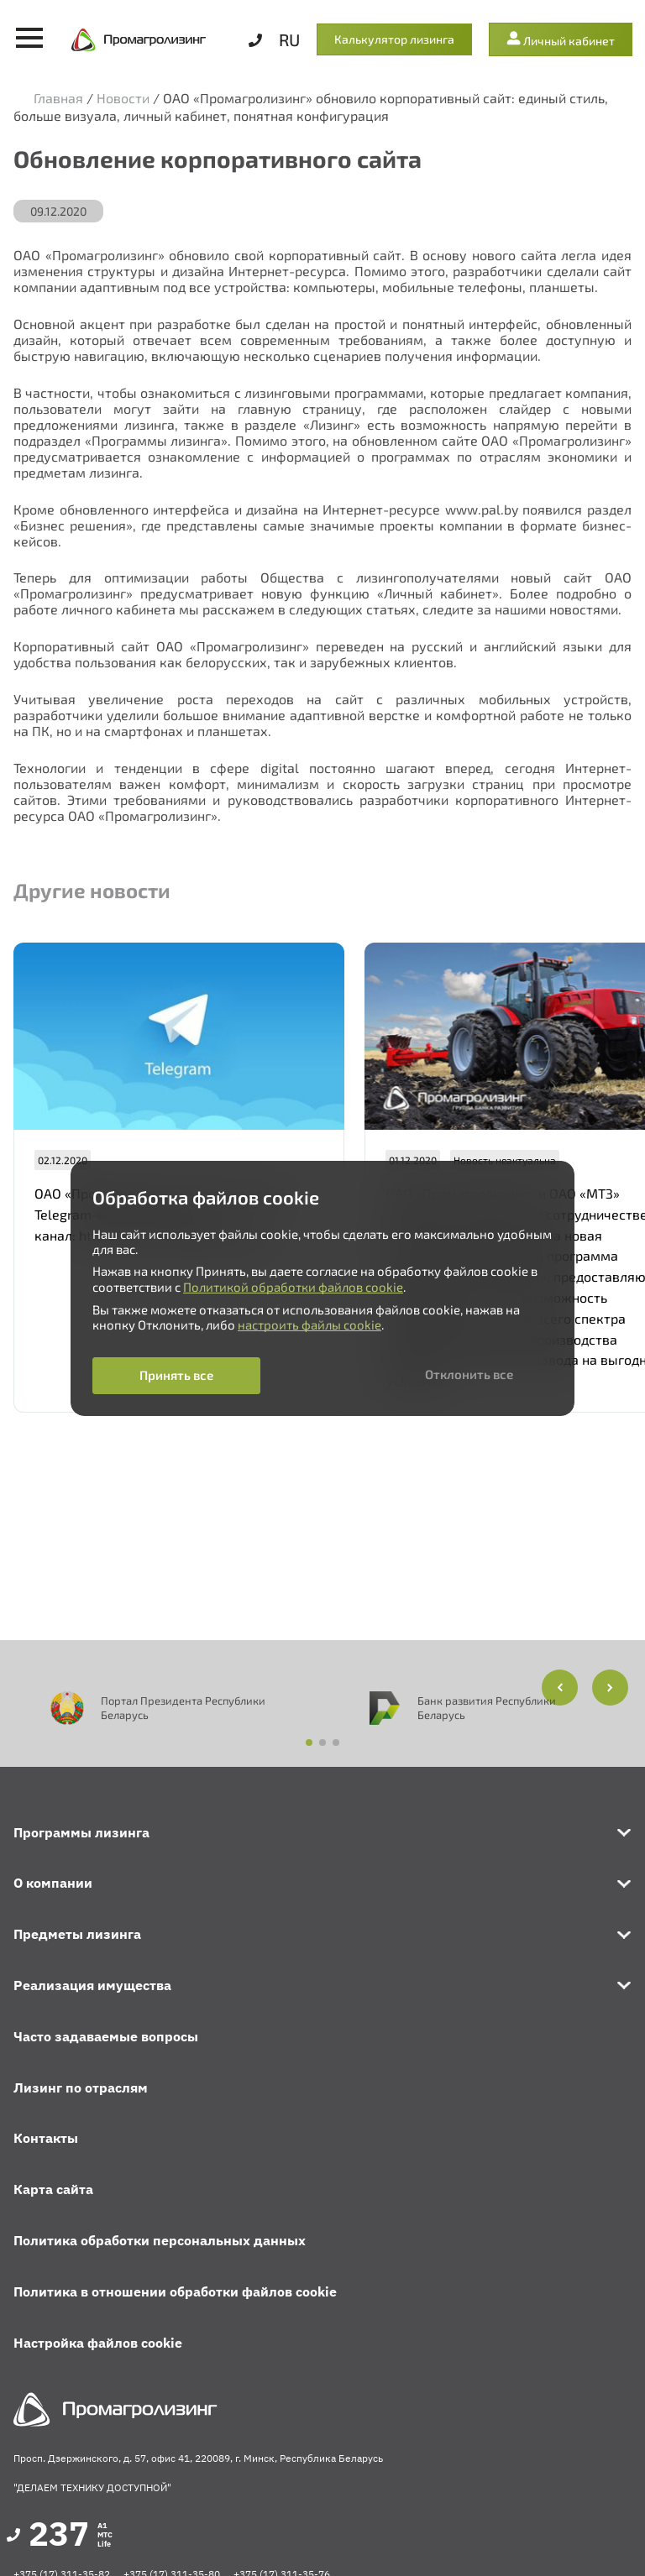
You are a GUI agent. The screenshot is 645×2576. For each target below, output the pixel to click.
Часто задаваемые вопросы (105, 2036)
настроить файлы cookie (309, 1324)
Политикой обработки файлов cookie (293, 1286)
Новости (123, 98)
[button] (610, 1687)
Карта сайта (53, 2189)
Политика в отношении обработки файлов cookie (175, 2291)
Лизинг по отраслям (80, 2087)
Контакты (45, 2137)
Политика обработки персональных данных (159, 2240)
